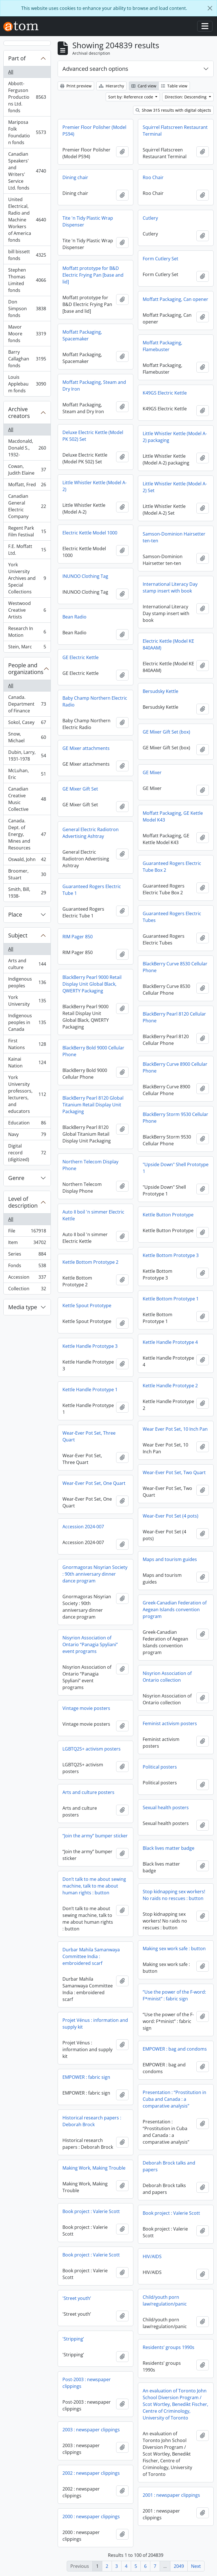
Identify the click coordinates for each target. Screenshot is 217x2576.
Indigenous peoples (27, 982)
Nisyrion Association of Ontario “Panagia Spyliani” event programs (90, 1644)
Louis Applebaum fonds (27, 384)
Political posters (160, 1767)
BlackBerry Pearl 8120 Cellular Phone (174, 1017)
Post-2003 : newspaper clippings (86, 2382)
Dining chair (75, 177)
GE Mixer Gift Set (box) (166, 732)
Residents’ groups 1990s (168, 2347)
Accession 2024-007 (83, 1526)
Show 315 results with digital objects (173, 110)
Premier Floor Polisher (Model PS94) (94, 130)
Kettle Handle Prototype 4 (170, 1342)
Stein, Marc (27, 647)
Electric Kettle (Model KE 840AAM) (168, 644)
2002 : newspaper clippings (91, 2473)
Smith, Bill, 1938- (27, 892)
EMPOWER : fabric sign (86, 2077)
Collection (27, 1289)
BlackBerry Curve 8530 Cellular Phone (175, 967)
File (27, 1232)
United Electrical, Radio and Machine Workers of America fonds (27, 219)
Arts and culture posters (88, 1792)
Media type (22, 1307)
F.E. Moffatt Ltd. (27, 549)
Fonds (27, 1266)
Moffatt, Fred (27, 485)
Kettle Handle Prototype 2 (170, 1385)
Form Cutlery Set (160, 259)
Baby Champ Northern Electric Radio (94, 701)
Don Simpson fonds (27, 308)
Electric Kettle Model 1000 (89, 533)
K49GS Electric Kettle (165, 393)
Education (27, 1124)
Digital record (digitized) (27, 1152)
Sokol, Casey (27, 723)
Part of (17, 58)
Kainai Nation (27, 1062)
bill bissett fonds (27, 254)
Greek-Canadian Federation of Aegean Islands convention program (175, 1609)
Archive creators (19, 412)
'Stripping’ (73, 2339)
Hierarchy (111, 86)
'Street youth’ (76, 2298)
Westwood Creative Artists (27, 610)
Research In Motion (27, 631)
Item (27, 1243)
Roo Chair (153, 177)
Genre (16, 1178)
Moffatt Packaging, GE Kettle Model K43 (173, 816)
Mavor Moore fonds (27, 334)
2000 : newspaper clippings (91, 2516)
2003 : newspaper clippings (91, 2430)
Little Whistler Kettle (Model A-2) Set (175, 487)
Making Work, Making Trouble (93, 2168)
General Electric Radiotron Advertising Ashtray (90, 832)
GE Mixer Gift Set (80, 789)
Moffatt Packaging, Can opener (175, 299)
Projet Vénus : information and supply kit (95, 2023)
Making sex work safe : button (174, 1948)
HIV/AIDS (152, 2256)
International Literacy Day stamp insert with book (170, 587)
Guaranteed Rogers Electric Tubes (172, 916)
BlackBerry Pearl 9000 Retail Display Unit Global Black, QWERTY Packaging (91, 984)
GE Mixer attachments (86, 748)
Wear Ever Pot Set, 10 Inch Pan (175, 1429)
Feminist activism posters (170, 1723)
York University (27, 1000)
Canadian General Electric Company (27, 506)
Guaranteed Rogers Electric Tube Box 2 (172, 866)
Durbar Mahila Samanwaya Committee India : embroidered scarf (91, 1956)
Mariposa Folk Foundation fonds (27, 132)
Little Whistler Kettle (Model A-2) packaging (175, 436)
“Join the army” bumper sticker (95, 1836)
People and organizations (26, 668)
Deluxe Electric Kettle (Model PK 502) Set (92, 435)
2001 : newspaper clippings (171, 2495)
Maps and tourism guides (170, 1559)
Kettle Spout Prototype (86, 1305)
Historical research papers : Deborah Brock (91, 2121)
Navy (27, 1135)
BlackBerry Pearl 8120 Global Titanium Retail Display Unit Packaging (92, 1105)
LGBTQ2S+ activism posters (91, 1749)
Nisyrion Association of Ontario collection (167, 1676)
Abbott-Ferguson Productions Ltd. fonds (27, 97)
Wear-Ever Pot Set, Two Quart (174, 1472)
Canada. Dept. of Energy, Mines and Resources (27, 834)
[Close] (210, 8)
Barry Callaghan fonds (27, 359)
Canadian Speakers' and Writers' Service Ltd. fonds (27, 171)
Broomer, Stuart (27, 874)
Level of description (23, 1202)
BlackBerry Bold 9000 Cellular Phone (93, 1051)
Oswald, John (27, 860)
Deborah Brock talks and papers (169, 2166)
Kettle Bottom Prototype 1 (171, 1299)
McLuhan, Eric (27, 773)
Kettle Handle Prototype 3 (90, 1346)
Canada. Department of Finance (27, 704)
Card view (143, 86)
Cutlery (150, 218)
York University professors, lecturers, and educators (27, 1094)
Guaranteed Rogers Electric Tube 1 (91, 889)
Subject (17, 935)
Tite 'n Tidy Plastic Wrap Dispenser (87, 221)
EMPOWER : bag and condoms (175, 2049)
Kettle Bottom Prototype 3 (171, 1255)
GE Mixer (152, 772)
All (10, 72)
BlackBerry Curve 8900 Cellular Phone (175, 1067)
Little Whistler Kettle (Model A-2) (94, 485)
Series (27, 1255)
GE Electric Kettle (80, 657)
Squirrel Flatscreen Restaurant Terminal (175, 130)
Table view (174, 86)
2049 (179, 2566)
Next (196, 2566)
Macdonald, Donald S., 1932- (27, 448)
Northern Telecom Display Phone (90, 1165)
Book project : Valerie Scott (91, 2211)
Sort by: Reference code (131, 97)
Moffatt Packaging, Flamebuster (162, 346)
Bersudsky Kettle (160, 691)
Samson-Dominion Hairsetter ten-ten (174, 537)
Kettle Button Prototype (168, 1215)
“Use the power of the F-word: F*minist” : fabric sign (174, 1995)
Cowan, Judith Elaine (27, 469)
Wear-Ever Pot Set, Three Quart (89, 1436)
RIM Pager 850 (77, 936)
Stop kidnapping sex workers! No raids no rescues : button (174, 1894)
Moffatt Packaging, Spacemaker (82, 335)
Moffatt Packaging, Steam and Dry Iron (94, 385)
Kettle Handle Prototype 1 (90, 1389)
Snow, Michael (27, 737)
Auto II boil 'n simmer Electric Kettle (93, 1215)
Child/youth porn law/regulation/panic (165, 2300)
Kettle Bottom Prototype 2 (90, 1262)
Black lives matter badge (168, 1848)
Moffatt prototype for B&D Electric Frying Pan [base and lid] (92, 275)
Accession (27, 1278)
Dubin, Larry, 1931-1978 (27, 755)
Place (15, 914)
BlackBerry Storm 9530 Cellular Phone (175, 1117)
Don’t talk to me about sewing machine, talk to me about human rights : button (94, 1886)
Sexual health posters (166, 1807)
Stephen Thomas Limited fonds (27, 280)
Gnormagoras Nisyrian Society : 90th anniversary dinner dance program (94, 1574)
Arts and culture (27, 963)
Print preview (76, 86)
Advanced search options (95, 68)
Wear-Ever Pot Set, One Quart (93, 1483)
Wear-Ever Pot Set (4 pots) (170, 1516)
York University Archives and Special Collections (27, 578)
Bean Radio (74, 617)
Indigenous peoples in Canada (27, 1022)
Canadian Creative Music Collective (27, 799)
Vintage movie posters (86, 1708)
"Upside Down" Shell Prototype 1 (176, 1167)
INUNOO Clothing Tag (85, 576)
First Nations (27, 1044)
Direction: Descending (186, 97)
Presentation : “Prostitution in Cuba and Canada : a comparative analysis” (174, 2099)
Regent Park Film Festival (27, 531)
